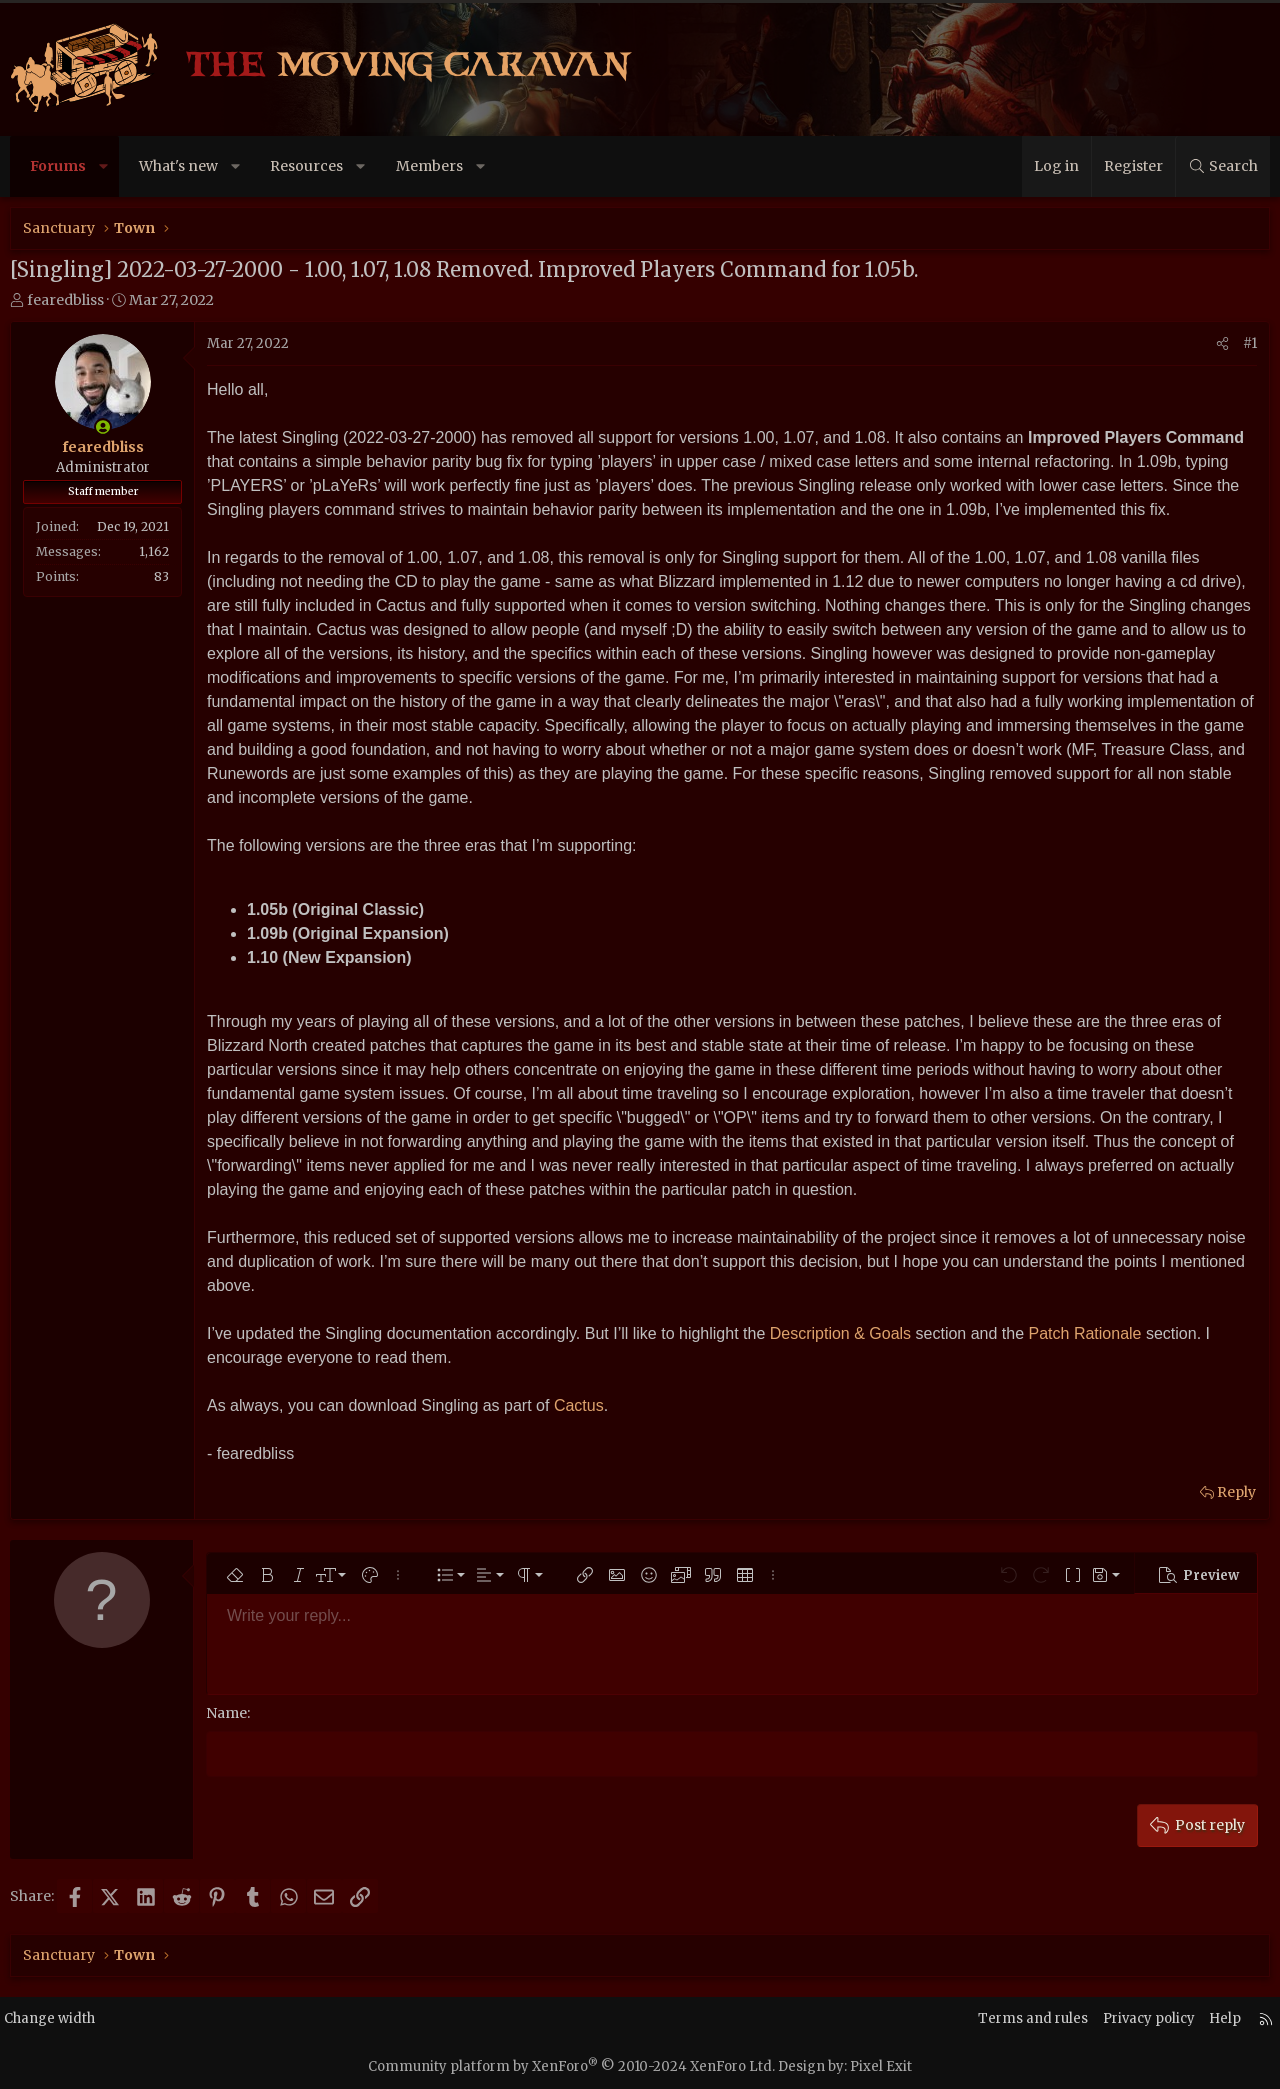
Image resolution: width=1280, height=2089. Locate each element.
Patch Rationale (1085, 1333)
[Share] (1222, 344)
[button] (104, 166)
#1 (1250, 343)
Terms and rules (1008, 2017)
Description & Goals (840, 1333)
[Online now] (103, 427)
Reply (1236, 1492)
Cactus (579, 1405)
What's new (178, 166)
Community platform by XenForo (571, 2064)
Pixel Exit (881, 2064)
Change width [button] (67, 2017)
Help (1209, 2017)
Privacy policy (1129, 2017)
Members (429, 166)
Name (226, 1713)
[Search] (1222, 166)
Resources (306, 166)
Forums (58, 166)
